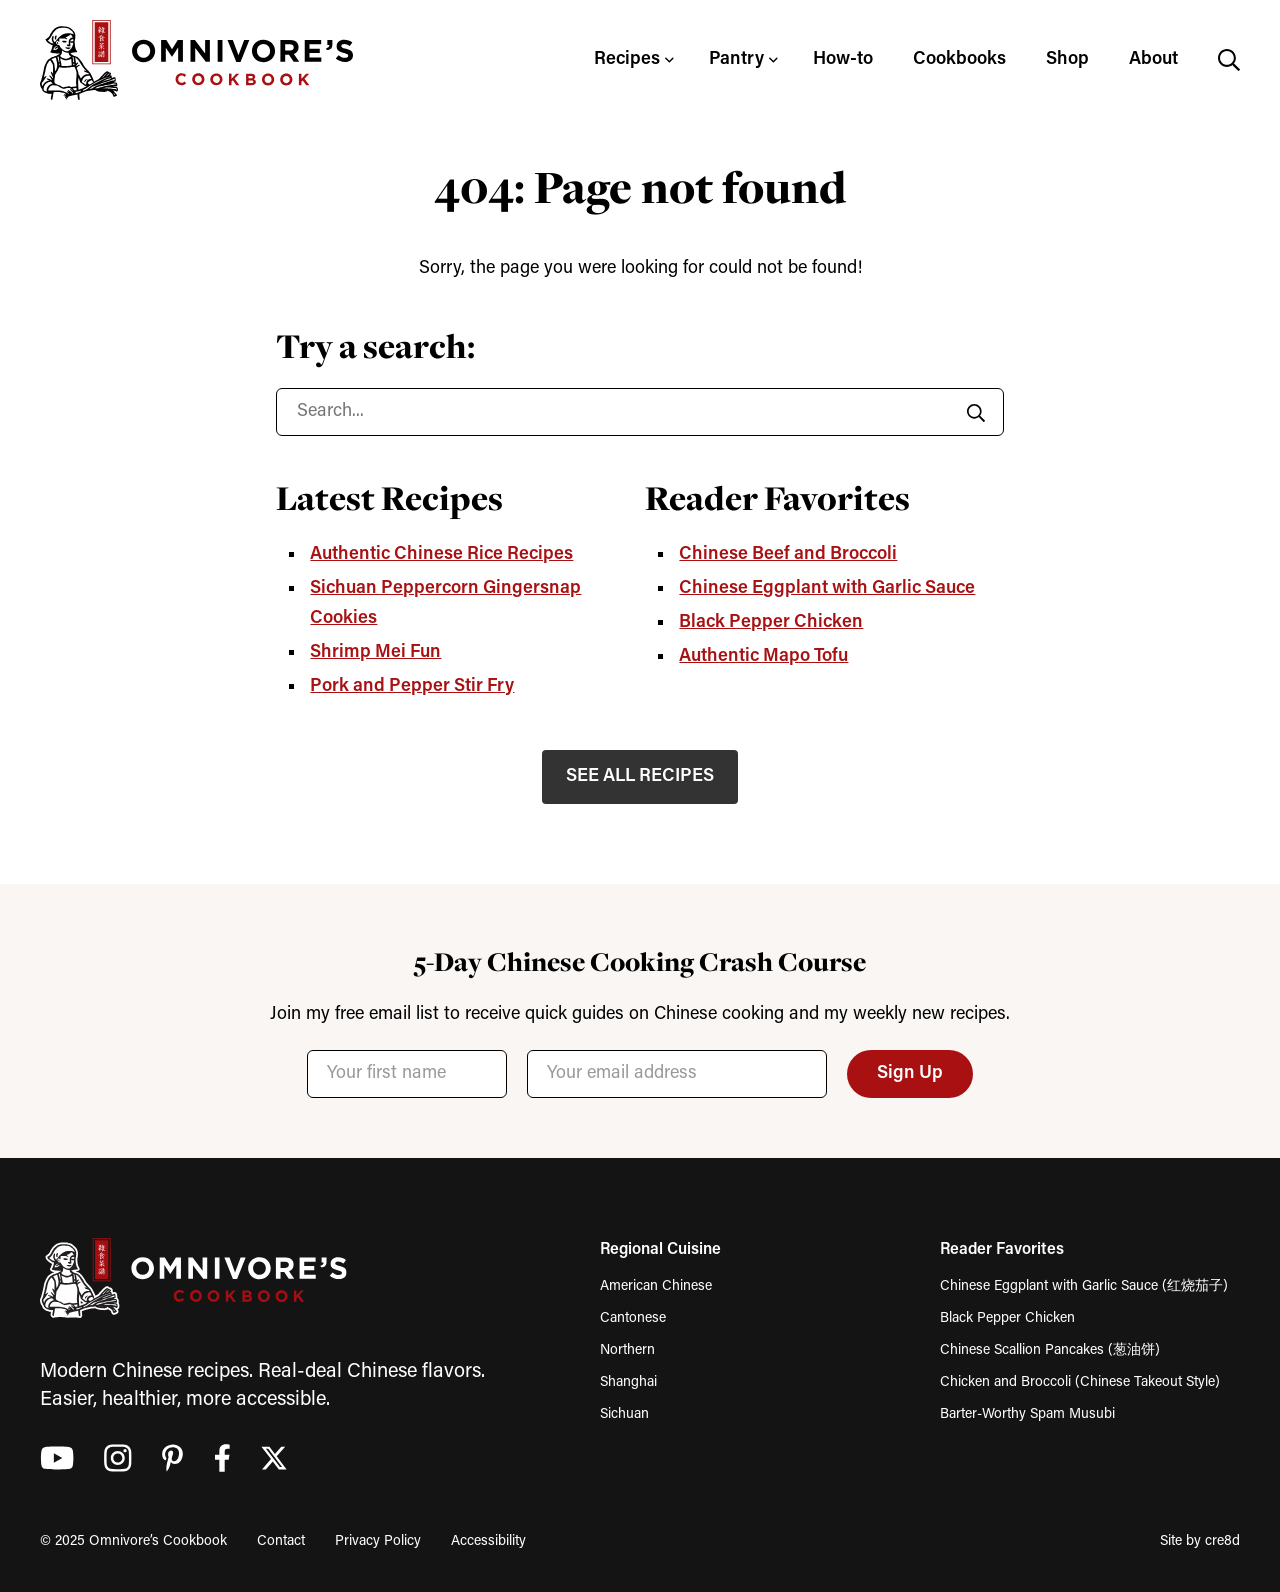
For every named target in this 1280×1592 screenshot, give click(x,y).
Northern (627, 1350)
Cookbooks (959, 59)
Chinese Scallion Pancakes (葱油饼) (1050, 1350)
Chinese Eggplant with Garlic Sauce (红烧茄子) (1084, 1286)
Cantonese (633, 1318)
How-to (843, 59)
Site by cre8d (1200, 1541)
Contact (281, 1541)
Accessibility (488, 1541)
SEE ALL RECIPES (640, 776)
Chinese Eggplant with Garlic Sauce (827, 588)
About (1153, 59)
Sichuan (624, 1414)
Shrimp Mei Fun (375, 652)
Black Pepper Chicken (771, 622)
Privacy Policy (378, 1541)
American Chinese (656, 1286)
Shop (1067, 59)
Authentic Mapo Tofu (763, 656)
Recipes (627, 59)
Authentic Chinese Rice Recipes (441, 554)
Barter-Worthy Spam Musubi (1027, 1414)
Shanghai (628, 1382)
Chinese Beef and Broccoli (788, 554)
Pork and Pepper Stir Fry (412, 686)
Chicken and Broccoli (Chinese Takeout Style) (1080, 1382)
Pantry (736, 59)
